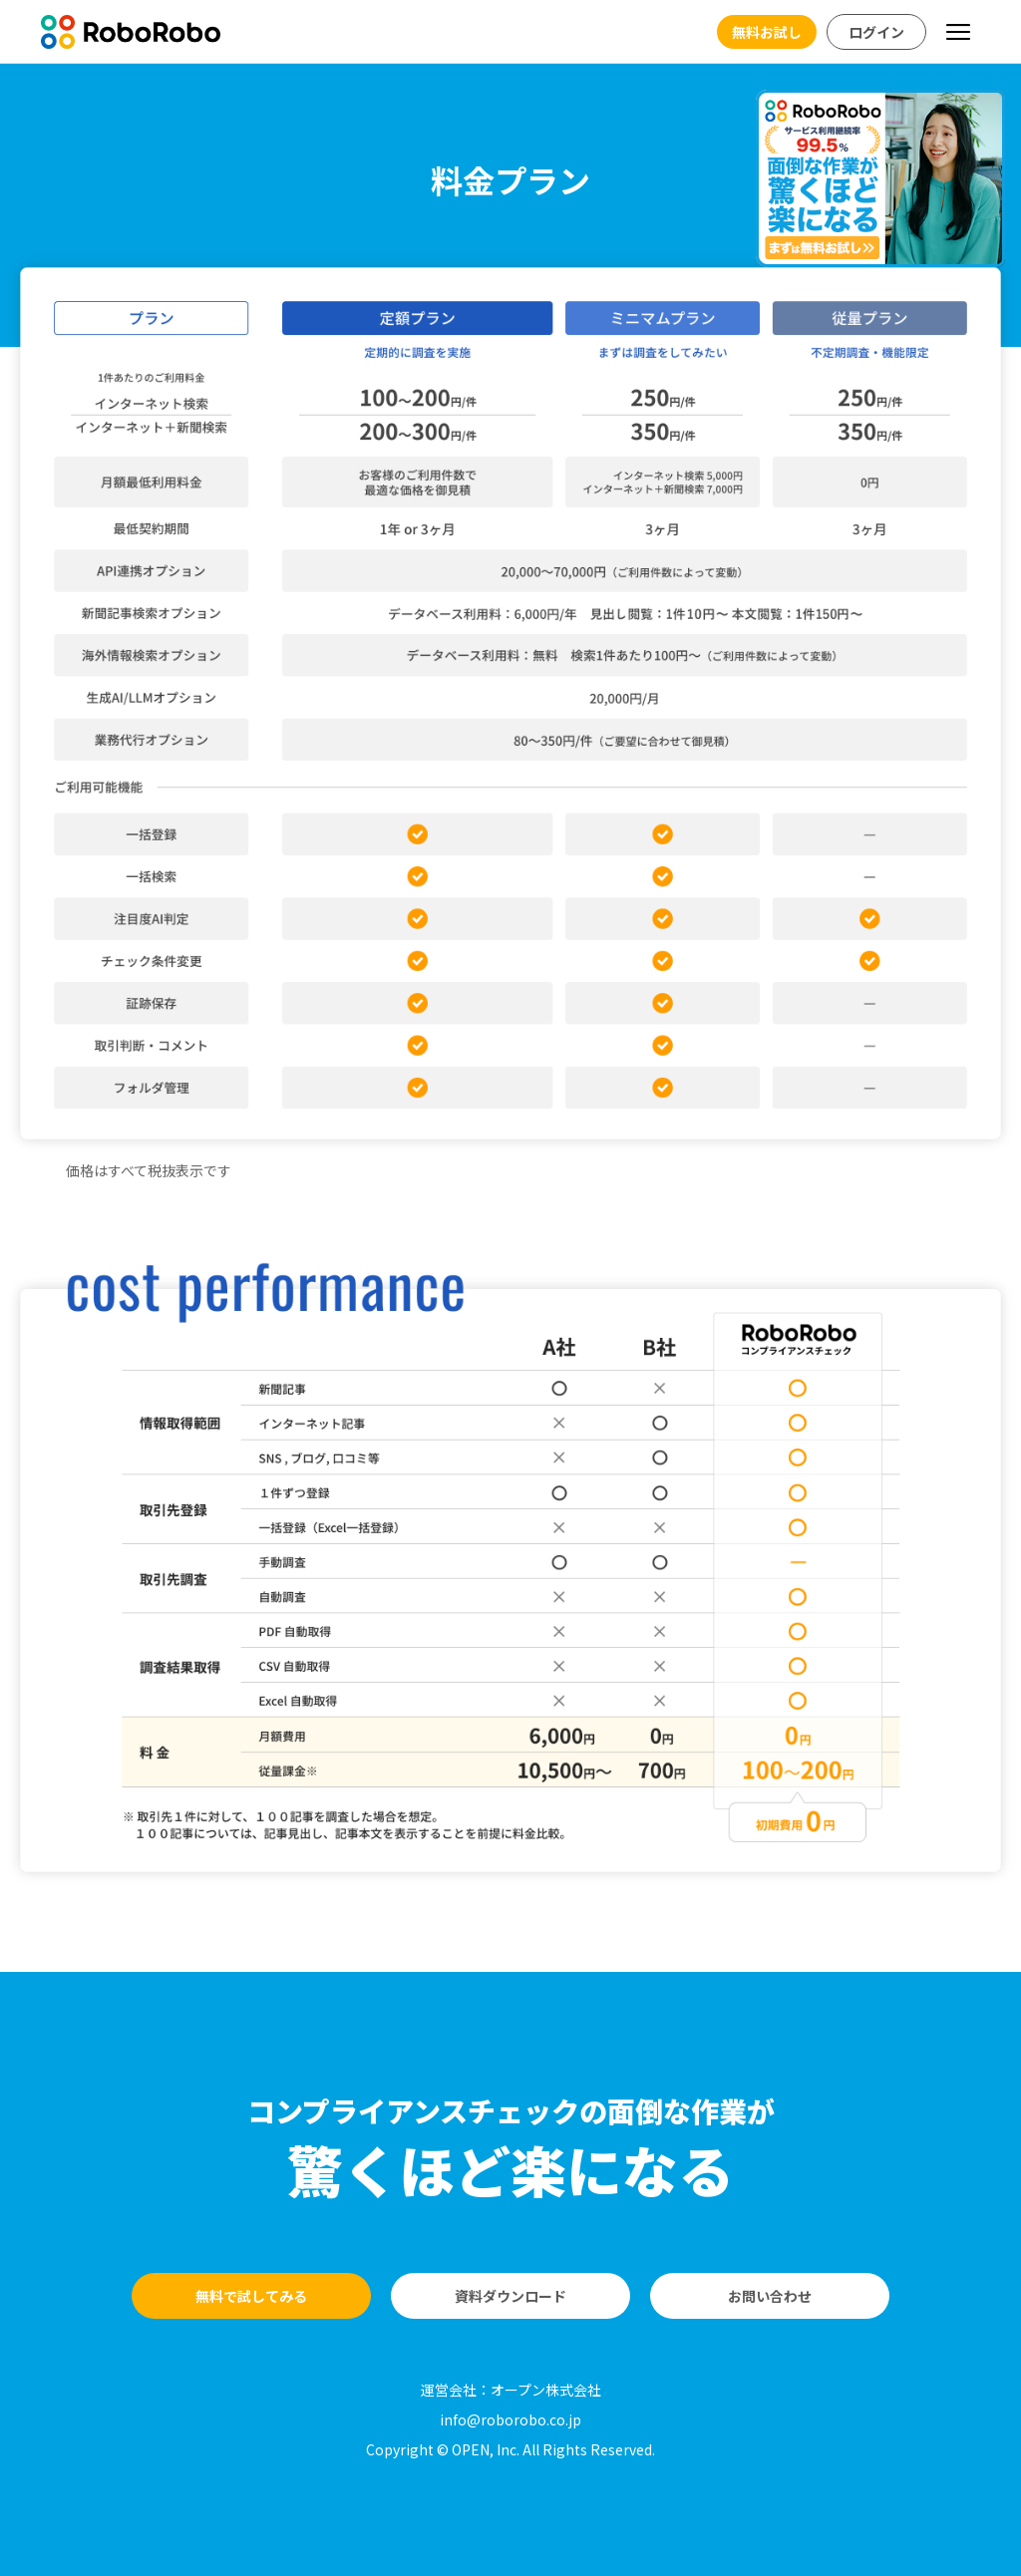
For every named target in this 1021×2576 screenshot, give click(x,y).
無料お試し (767, 32)
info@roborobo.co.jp (510, 2419)
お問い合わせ (770, 2296)
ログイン (876, 32)
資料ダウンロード (510, 2296)
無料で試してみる (251, 2296)
